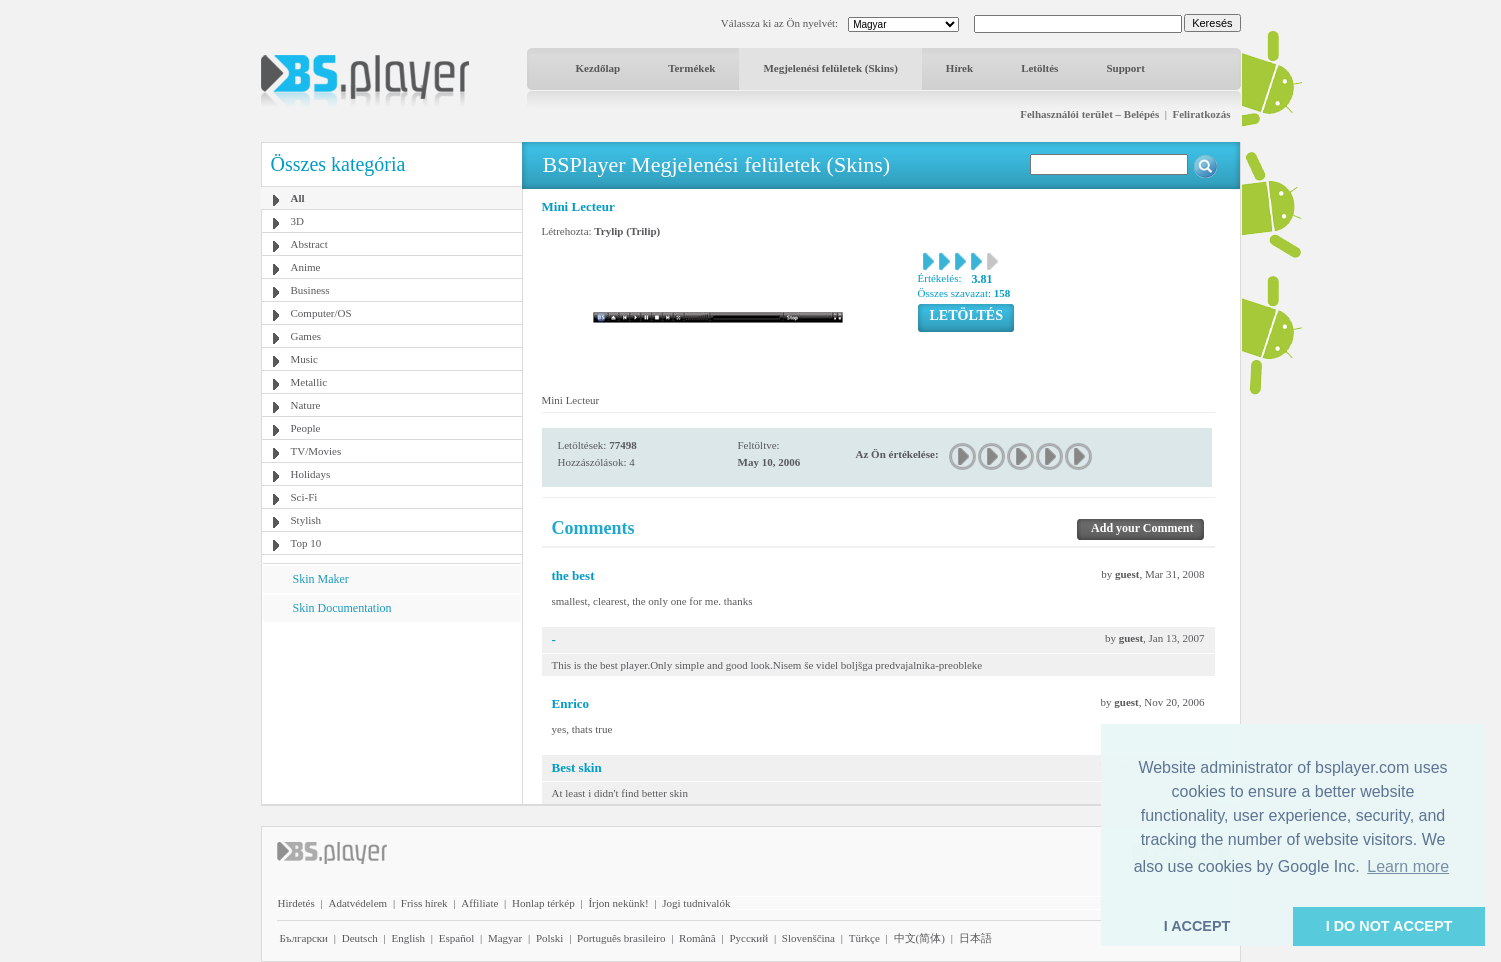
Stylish (306, 520)
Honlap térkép (543, 903)
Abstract (309, 244)
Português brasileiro (621, 938)
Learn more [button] (1408, 866)
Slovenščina (808, 938)
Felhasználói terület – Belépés (1089, 114)
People (306, 428)
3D (297, 221)
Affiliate (479, 903)
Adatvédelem (357, 903)
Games (306, 336)
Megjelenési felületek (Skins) (830, 68)
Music (305, 359)
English (408, 938)
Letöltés (1039, 68)
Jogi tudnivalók (696, 903)
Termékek (691, 68)
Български (304, 938)
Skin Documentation (342, 608)
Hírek (959, 68)
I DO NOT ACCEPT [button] (1389, 926)
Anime (306, 267)
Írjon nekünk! (618, 903)
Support (1125, 68)
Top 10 (306, 543)
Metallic (309, 382)
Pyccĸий (748, 938)
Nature (306, 405)
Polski (550, 938)
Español (456, 938)
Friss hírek (424, 903)
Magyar (505, 938)
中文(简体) (919, 938)
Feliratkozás (1201, 114)
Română (697, 938)
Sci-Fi (304, 497)
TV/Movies (316, 451)
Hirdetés (296, 903)
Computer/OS (321, 313)
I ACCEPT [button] (1197, 926)
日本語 (975, 938)
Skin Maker (321, 579)
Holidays (311, 474)
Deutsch (360, 938)
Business (310, 290)
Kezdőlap (598, 68)
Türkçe (864, 938)
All (298, 198)
